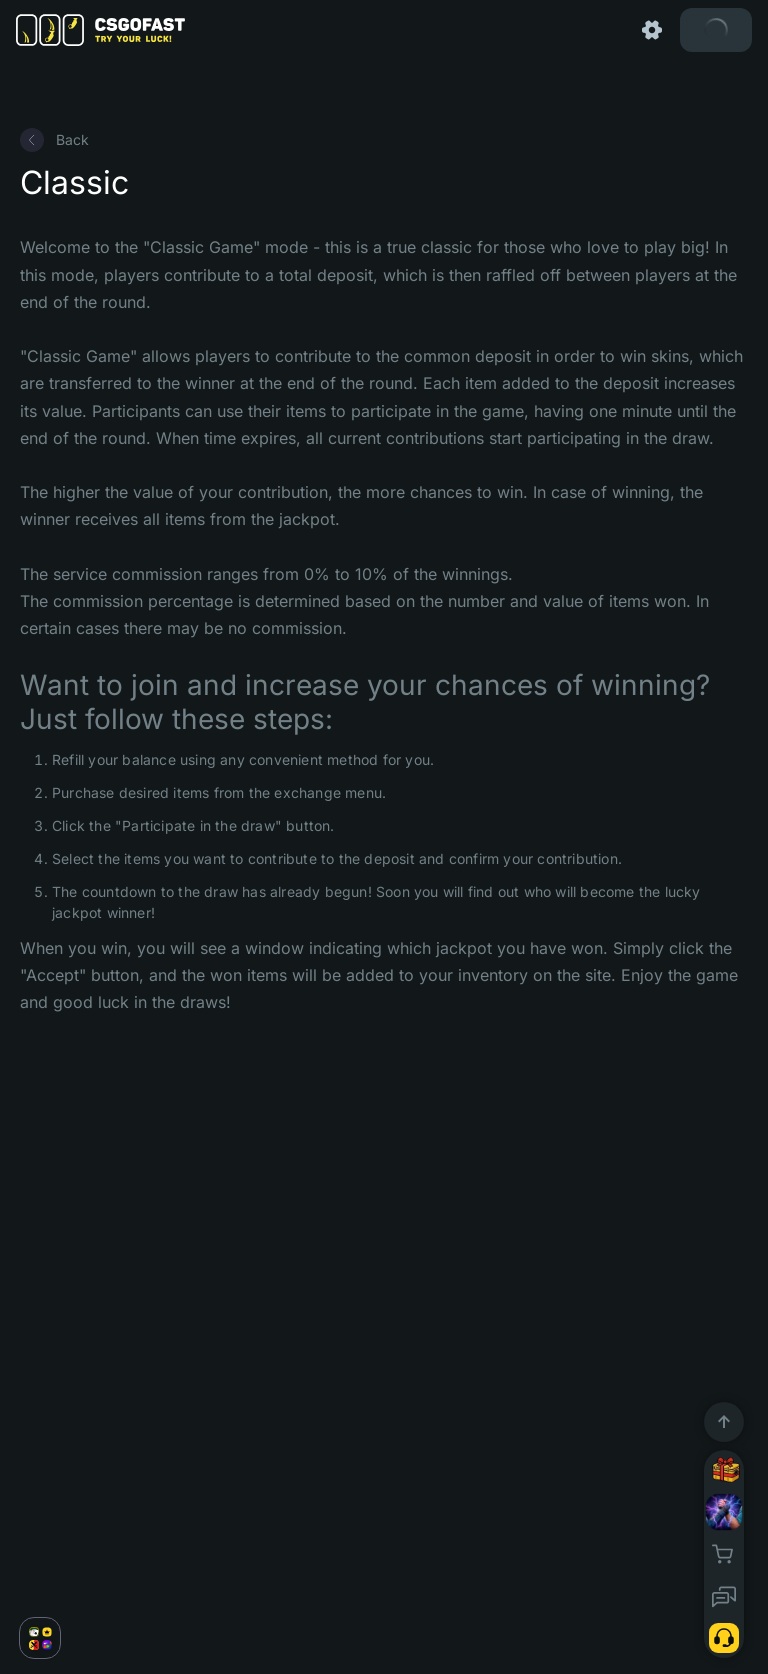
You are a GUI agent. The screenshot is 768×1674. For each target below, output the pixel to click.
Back (54, 140)
